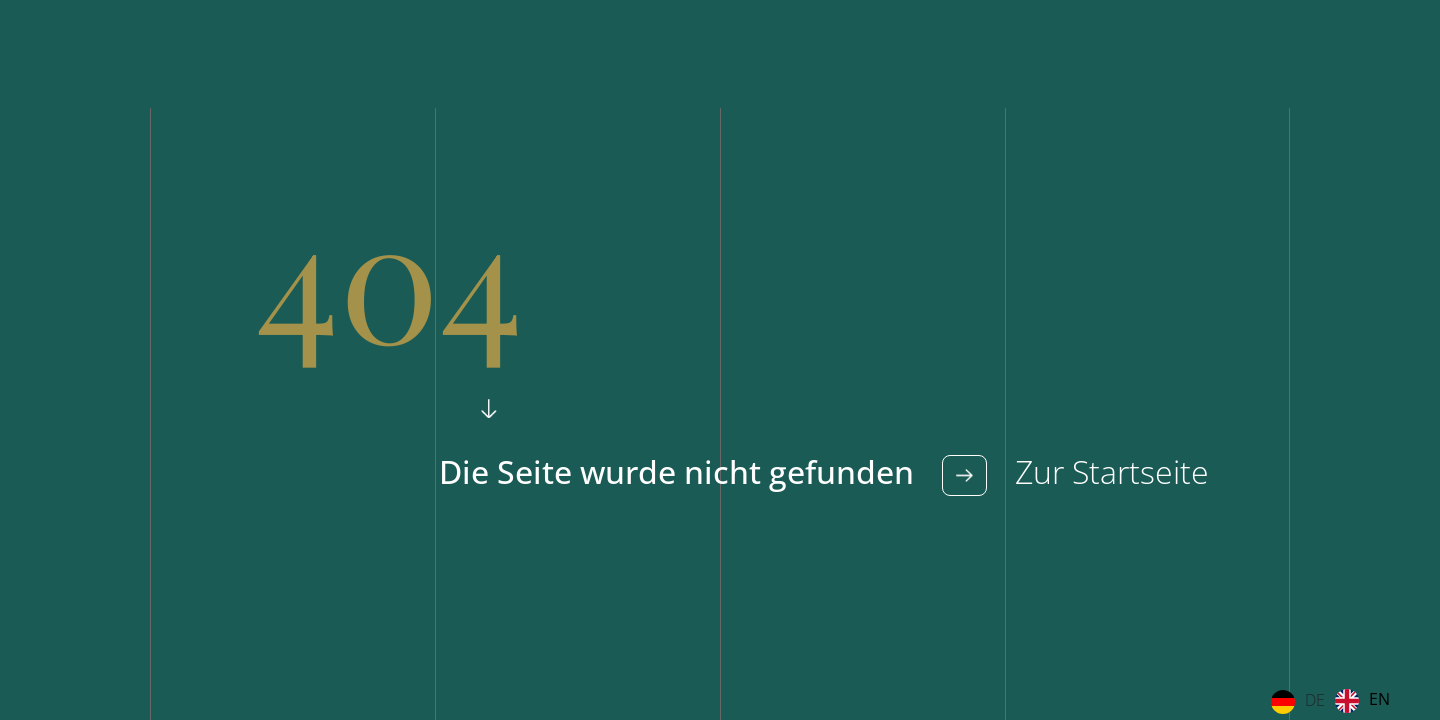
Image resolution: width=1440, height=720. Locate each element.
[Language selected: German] (1335, 701)
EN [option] (1379, 699)
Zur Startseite (1108, 471)
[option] (1362, 701)
